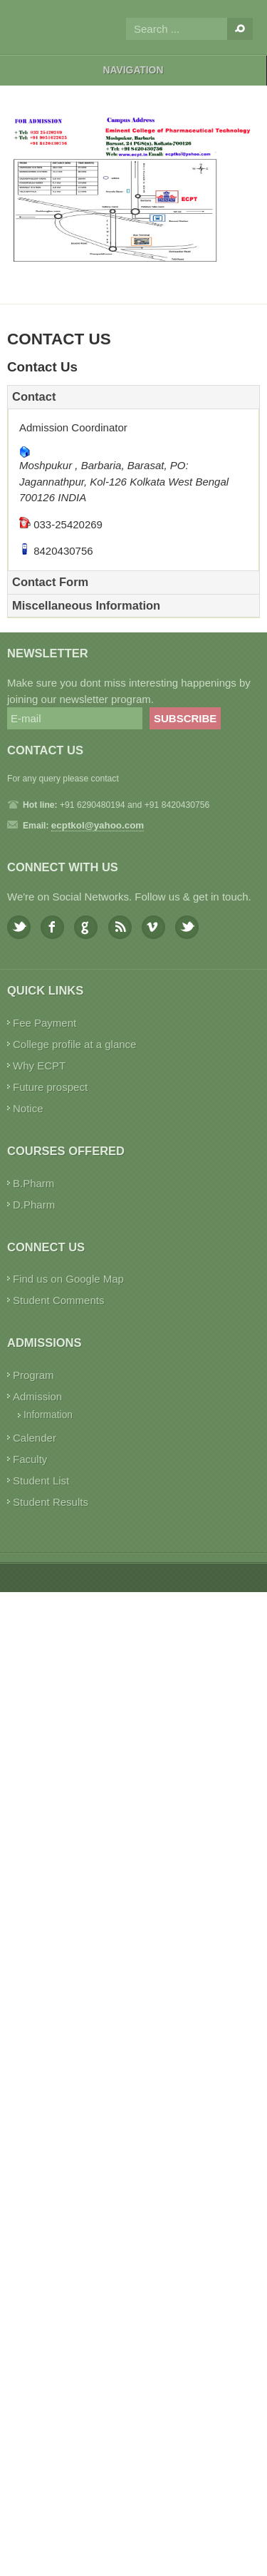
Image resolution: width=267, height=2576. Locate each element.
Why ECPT (39, 1065)
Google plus (86, 927)
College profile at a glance (74, 1044)
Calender (34, 1438)
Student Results (50, 1502)
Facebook (52, 927)
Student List (41, 1480)
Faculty (30, 1459)
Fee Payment (44, 1023)
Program (33, 1375)
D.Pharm (34, 1205)
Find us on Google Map (68, 1279)
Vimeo (153, 927)
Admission (37, 1396)
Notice (28, 1108)
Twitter (19, 927)
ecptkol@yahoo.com (97, 825)
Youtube (187, 927)
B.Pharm (33, 1183)
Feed (120, 927)
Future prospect (50, 1087)
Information (48, 1415)
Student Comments (58, 1300)
